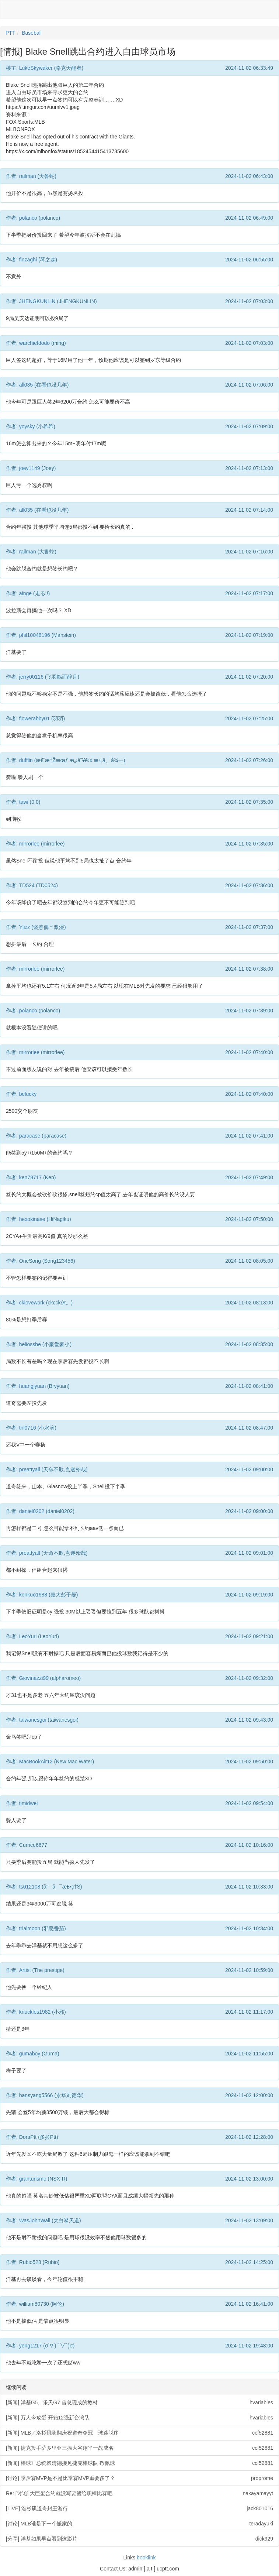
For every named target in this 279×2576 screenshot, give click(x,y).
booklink (146, 2557)
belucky (27, 1094)
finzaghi (28, 260)
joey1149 (29, 468)
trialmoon (30, 1928)
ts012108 (30, 1887)
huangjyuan (32, 1386)
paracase (30, 1136)
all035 (26, 385)
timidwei (28, 1803)
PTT (10, 33)
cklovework (32, 1303)
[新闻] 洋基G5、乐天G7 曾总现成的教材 (139, 2402)
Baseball (32, 33)
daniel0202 (32, 1511)
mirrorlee (29, 844)
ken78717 (30, 1177)
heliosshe (30, 1344)
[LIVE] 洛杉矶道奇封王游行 (139, 2508)
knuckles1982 (35, 2012)
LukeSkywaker (36, 68)
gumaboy (30, 2054)
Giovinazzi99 (34, 1678)
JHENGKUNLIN (37, 301)
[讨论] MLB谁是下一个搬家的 (139, 2523)
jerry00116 (31, 677)
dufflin (26, 760)
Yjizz (24, 927)
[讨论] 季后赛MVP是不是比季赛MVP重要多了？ (139, 2478)
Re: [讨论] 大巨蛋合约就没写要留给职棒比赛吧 (139, 2493)
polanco (28, 218)
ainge (25, 593)
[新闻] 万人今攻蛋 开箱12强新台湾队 (139, 2417)
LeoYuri (27, 1636)
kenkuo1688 (33, 1595)
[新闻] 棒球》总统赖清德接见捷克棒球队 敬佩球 (139, 2463)
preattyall (29, 1469)
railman (27, 176)
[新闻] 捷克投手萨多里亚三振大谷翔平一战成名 (139, 2448)
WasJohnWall (34, 2220)
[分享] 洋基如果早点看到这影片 (139, 2538)
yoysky (27, 426)
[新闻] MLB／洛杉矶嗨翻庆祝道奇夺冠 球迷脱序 (139, 2432)
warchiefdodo (34, 343)
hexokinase (32, 1219)
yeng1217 (30, 2346)
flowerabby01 (34, 718)
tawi (23, 802)
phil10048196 (34, 635)
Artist (25, 1970)
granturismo (32, 2179)
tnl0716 (27, 1428)
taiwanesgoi (32, 1720)
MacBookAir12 (36, 1761)
